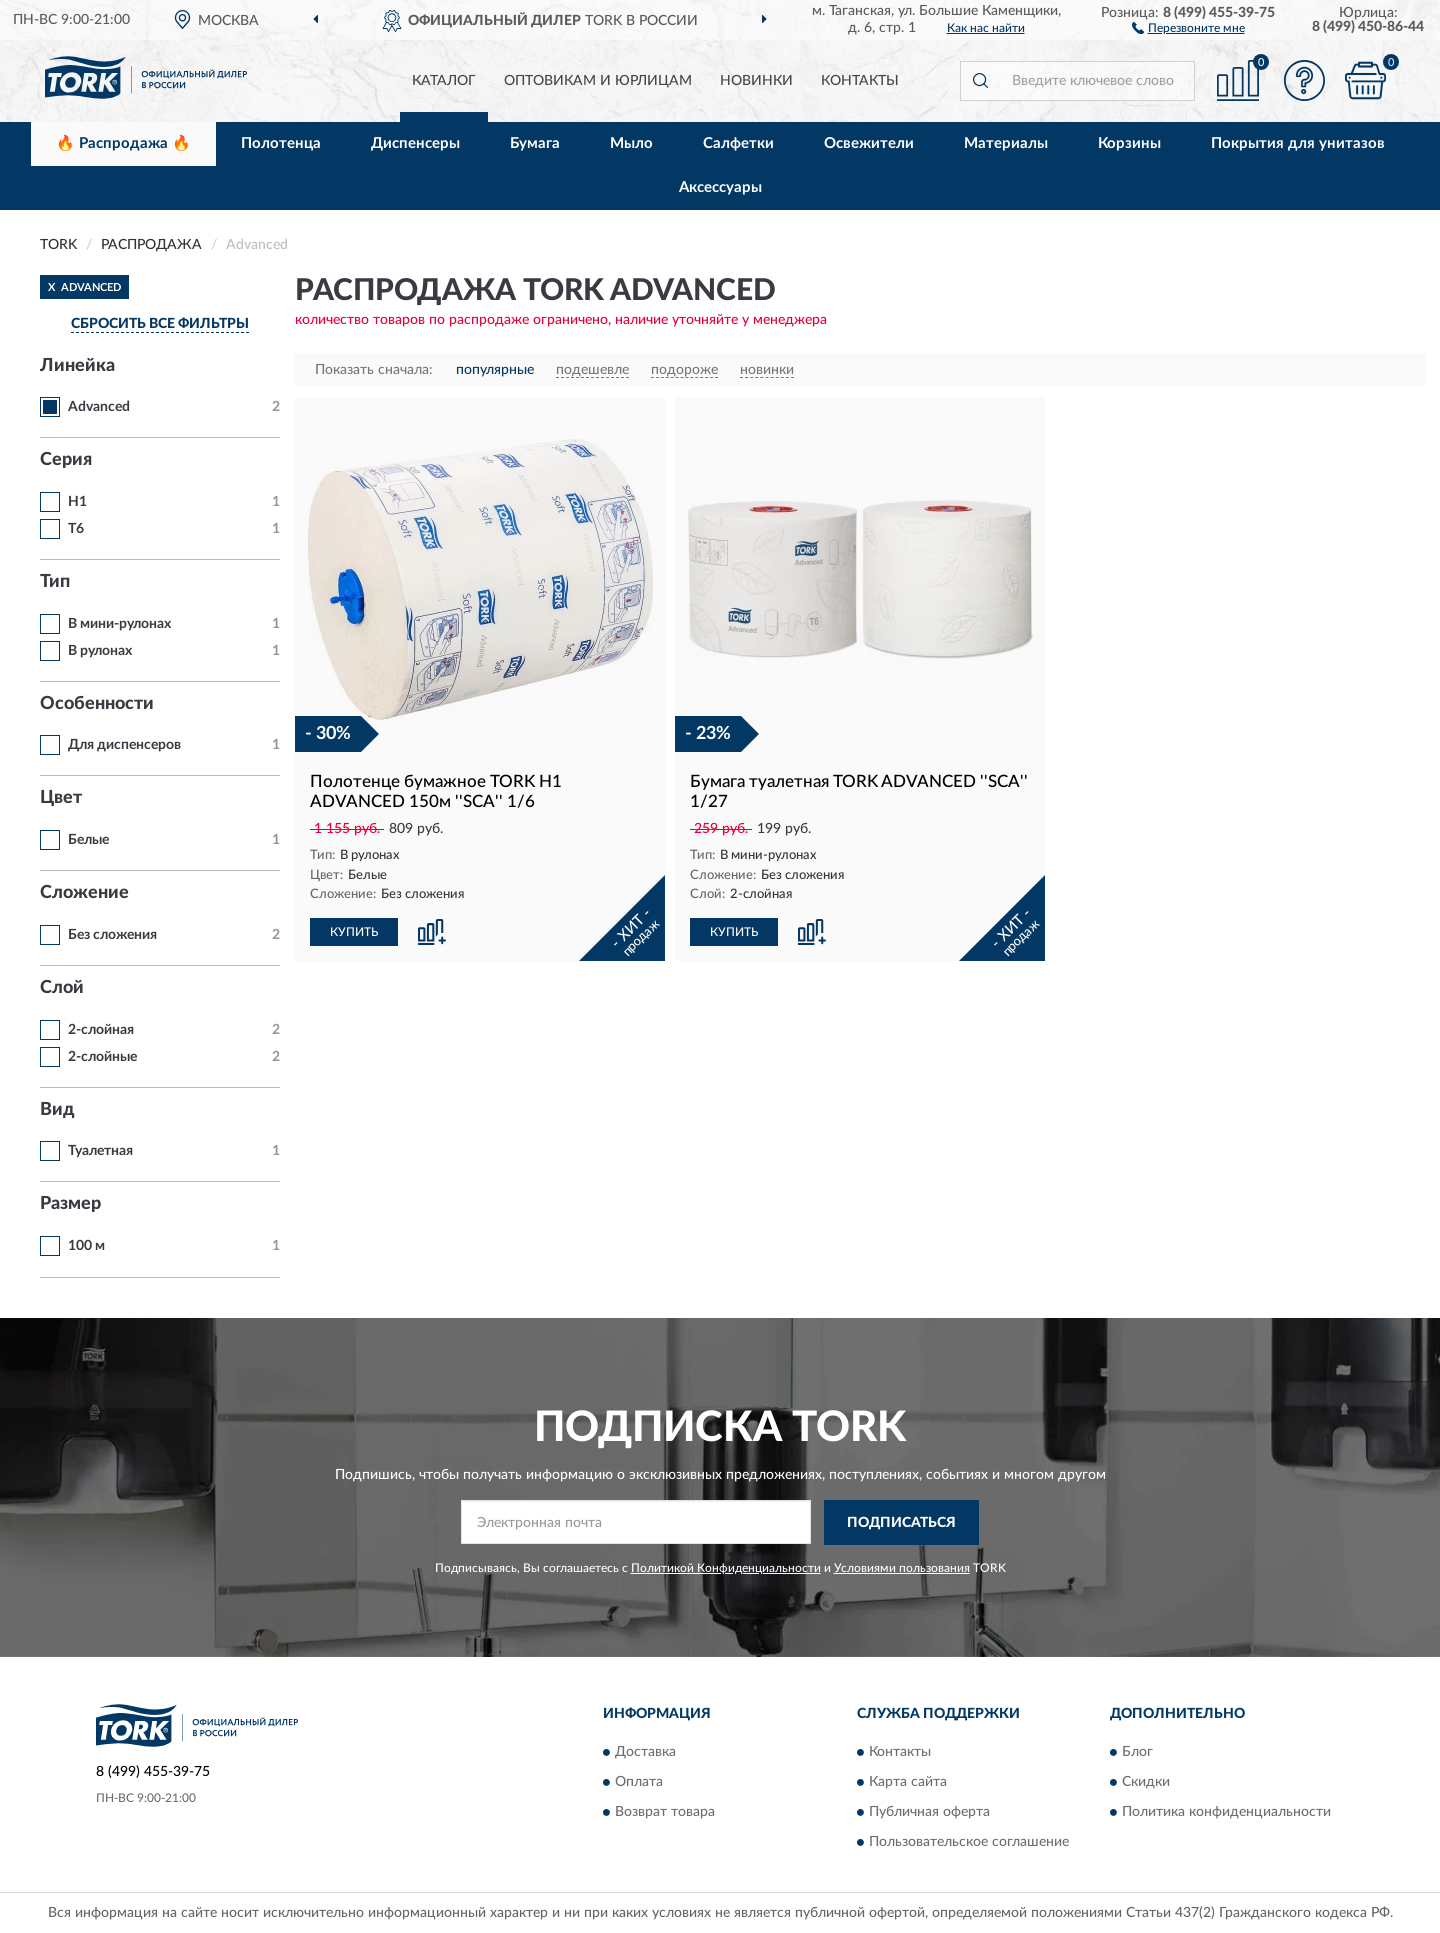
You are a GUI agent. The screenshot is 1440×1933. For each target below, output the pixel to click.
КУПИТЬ (354, 932)
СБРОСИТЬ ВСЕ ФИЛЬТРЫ (160, 324)
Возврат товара (665, 1813)
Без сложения (112, 935)
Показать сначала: (374, 370)
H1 (77, 502)
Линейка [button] (77, 366)
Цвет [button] (61, 798)
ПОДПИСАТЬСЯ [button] (901, 1523)
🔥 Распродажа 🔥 (123, 143)
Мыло (631, 143)
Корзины (1129, 143)
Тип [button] (55, 582)
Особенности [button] (97, 704)
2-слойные (102, 1057)
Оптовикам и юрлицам (598, 81)
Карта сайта (908, 1783)
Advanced (99, 407)
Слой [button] (62, 988)
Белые (88, 840)
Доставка (645, 1753)
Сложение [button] (84, 893)
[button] (1188, 27)
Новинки (756, 81)
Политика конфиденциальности (1226, 1813)
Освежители (869, 143)
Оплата (639, 1783)
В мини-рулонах (119, 624)
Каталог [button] (444, 81)
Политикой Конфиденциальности (726, 1568)
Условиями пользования (902, 1568)
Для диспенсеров (124, 745)
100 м (86, 1246)
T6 (76, 529)
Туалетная (100, 1151)
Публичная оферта (929, 1813)
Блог (1137, 1753)
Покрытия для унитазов (1298, 143)
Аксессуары (720, 187)
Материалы (1006, 143)
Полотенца (281, 143)
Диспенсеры (415, 143)
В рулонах (100, 651)
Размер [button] (70, 1204)
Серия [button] (66, 460)
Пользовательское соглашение (969, 1843)
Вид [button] (57, 1110)
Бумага (535, 143)
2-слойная (101, 1030)
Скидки (1146, 1783)
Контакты (860, 81)
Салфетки (738, 143)
